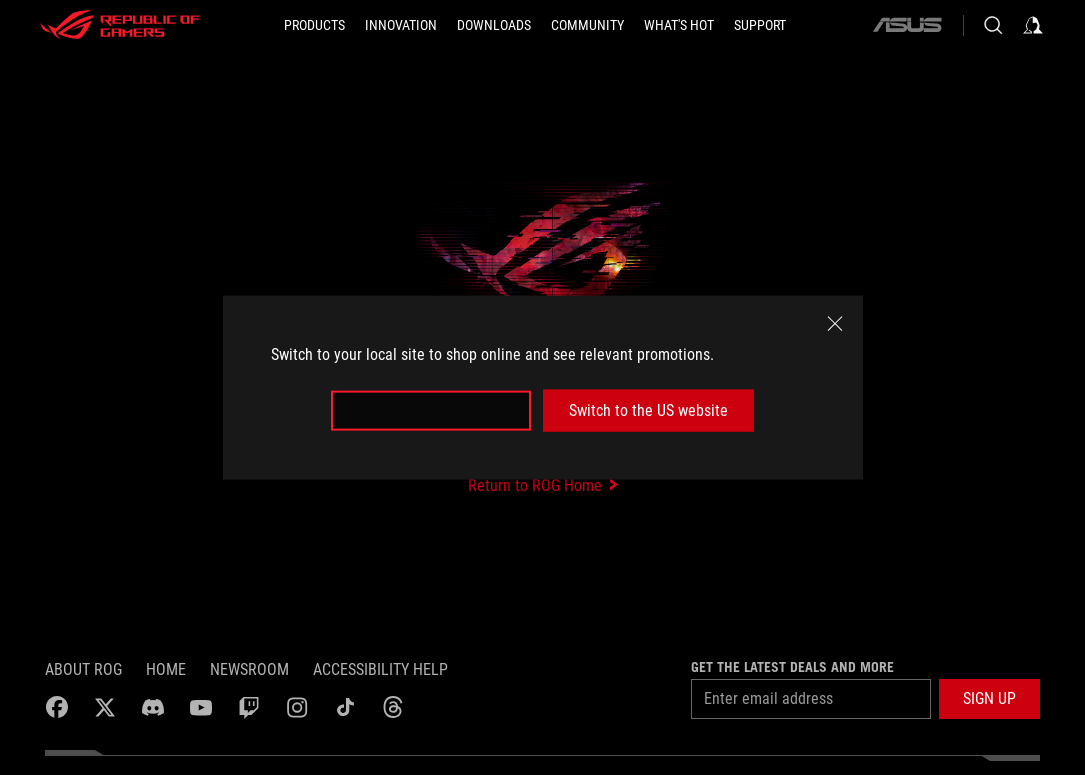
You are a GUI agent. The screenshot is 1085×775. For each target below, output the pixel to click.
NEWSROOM (249, 669)
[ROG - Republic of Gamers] (120, 25)
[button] (989, 699)
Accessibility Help (380, 669)
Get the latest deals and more (792, 667)
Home (166, 669)
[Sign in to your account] (1033, 25)
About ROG (83, 669)
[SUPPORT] (760, 25)
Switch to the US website (648, 410)
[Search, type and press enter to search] (993, 25)
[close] (835, 323)
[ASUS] (907, 25)
